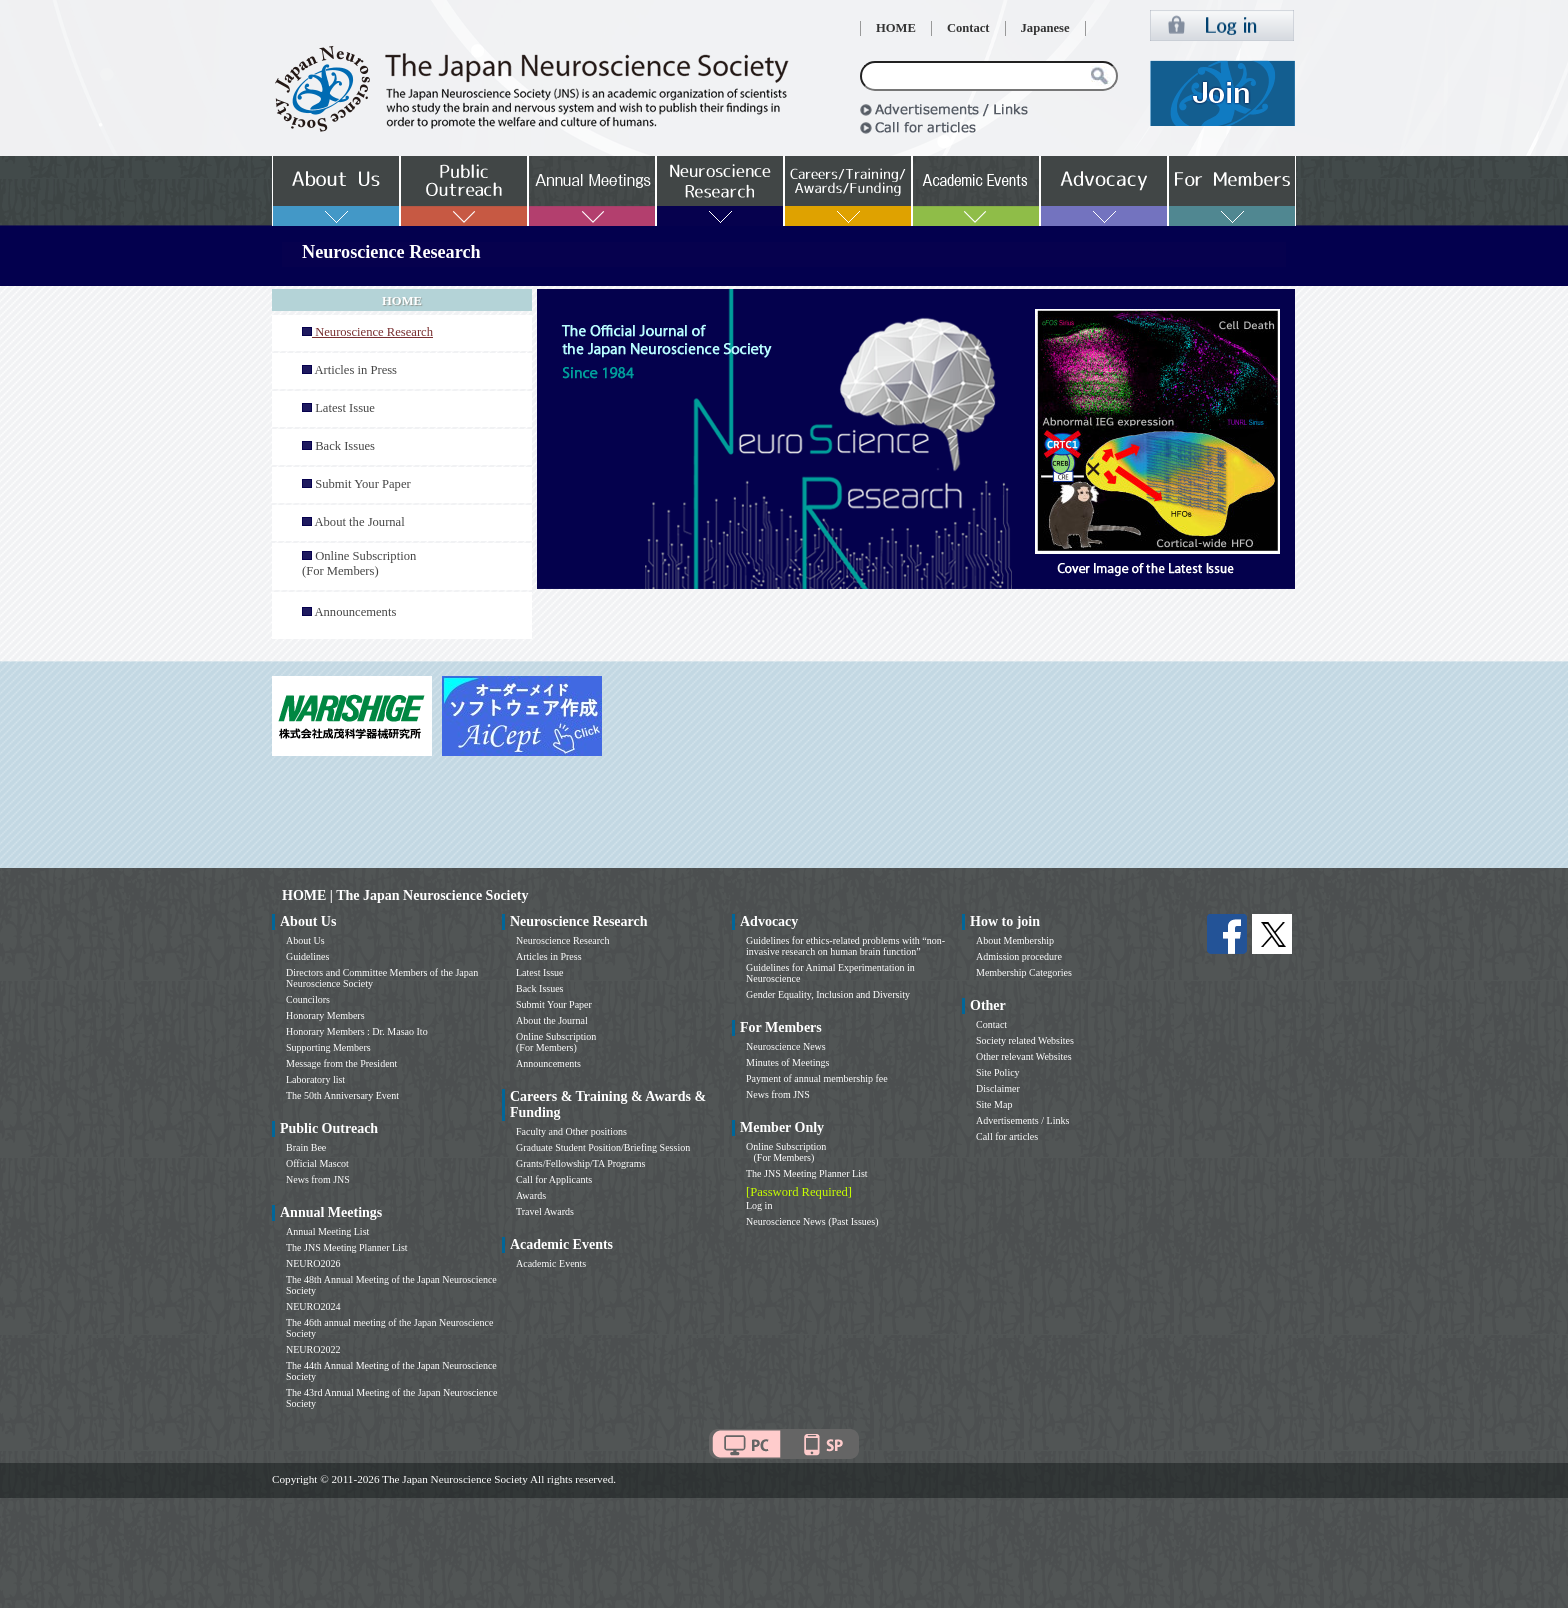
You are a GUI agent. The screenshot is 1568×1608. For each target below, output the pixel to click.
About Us (305, 940)
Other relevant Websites (1024, 1056)
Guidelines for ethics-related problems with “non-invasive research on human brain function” (845, 946)
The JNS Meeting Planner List (347, 1247)
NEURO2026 (313, 1263)
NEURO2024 (313, 1306)
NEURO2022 (313, 1349)
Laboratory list (315, 1079)
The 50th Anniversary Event (342, 1095)
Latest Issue (345, 408)
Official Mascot (317, 1163)
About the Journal (359, 522)
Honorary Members (325, 1015)
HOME (896, 28)
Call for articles (1007, 1136)
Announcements (355, 612)
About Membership (1015, 940)
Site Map (994, 1104)
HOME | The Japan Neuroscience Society (405, 895)
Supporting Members (328, 1047)
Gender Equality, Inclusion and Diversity (828, 994)
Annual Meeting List (327, 1231)
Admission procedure (1019, 956)
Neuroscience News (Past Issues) (812, 1221)
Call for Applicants (554, 1179)
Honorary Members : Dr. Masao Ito (357, 1031)
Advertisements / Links (1022, 1120)
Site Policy (998, 1072)
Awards (531, 1195)
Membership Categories (1024, 972)
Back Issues (345, 446)
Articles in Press (355, 370)
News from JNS (318, 1179)
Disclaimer (998, 1088)
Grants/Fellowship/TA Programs (580, 1163)
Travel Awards (545, 1211)
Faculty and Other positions (571, 1131)
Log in (759, 1205)
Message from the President (341, 1063)
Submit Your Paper (363, 484)
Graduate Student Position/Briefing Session (603, 1147)
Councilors (308, 999)
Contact (968, 28)
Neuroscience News (786, 1046)
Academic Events (551, 1263)
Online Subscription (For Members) (359, 563)
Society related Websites (1025, 1040)
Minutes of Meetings (787, 1062)
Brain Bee (306, 1147)
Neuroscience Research (563, 940)
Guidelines (307, 956)
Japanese (1045, 28)
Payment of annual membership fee (817, 1078)
